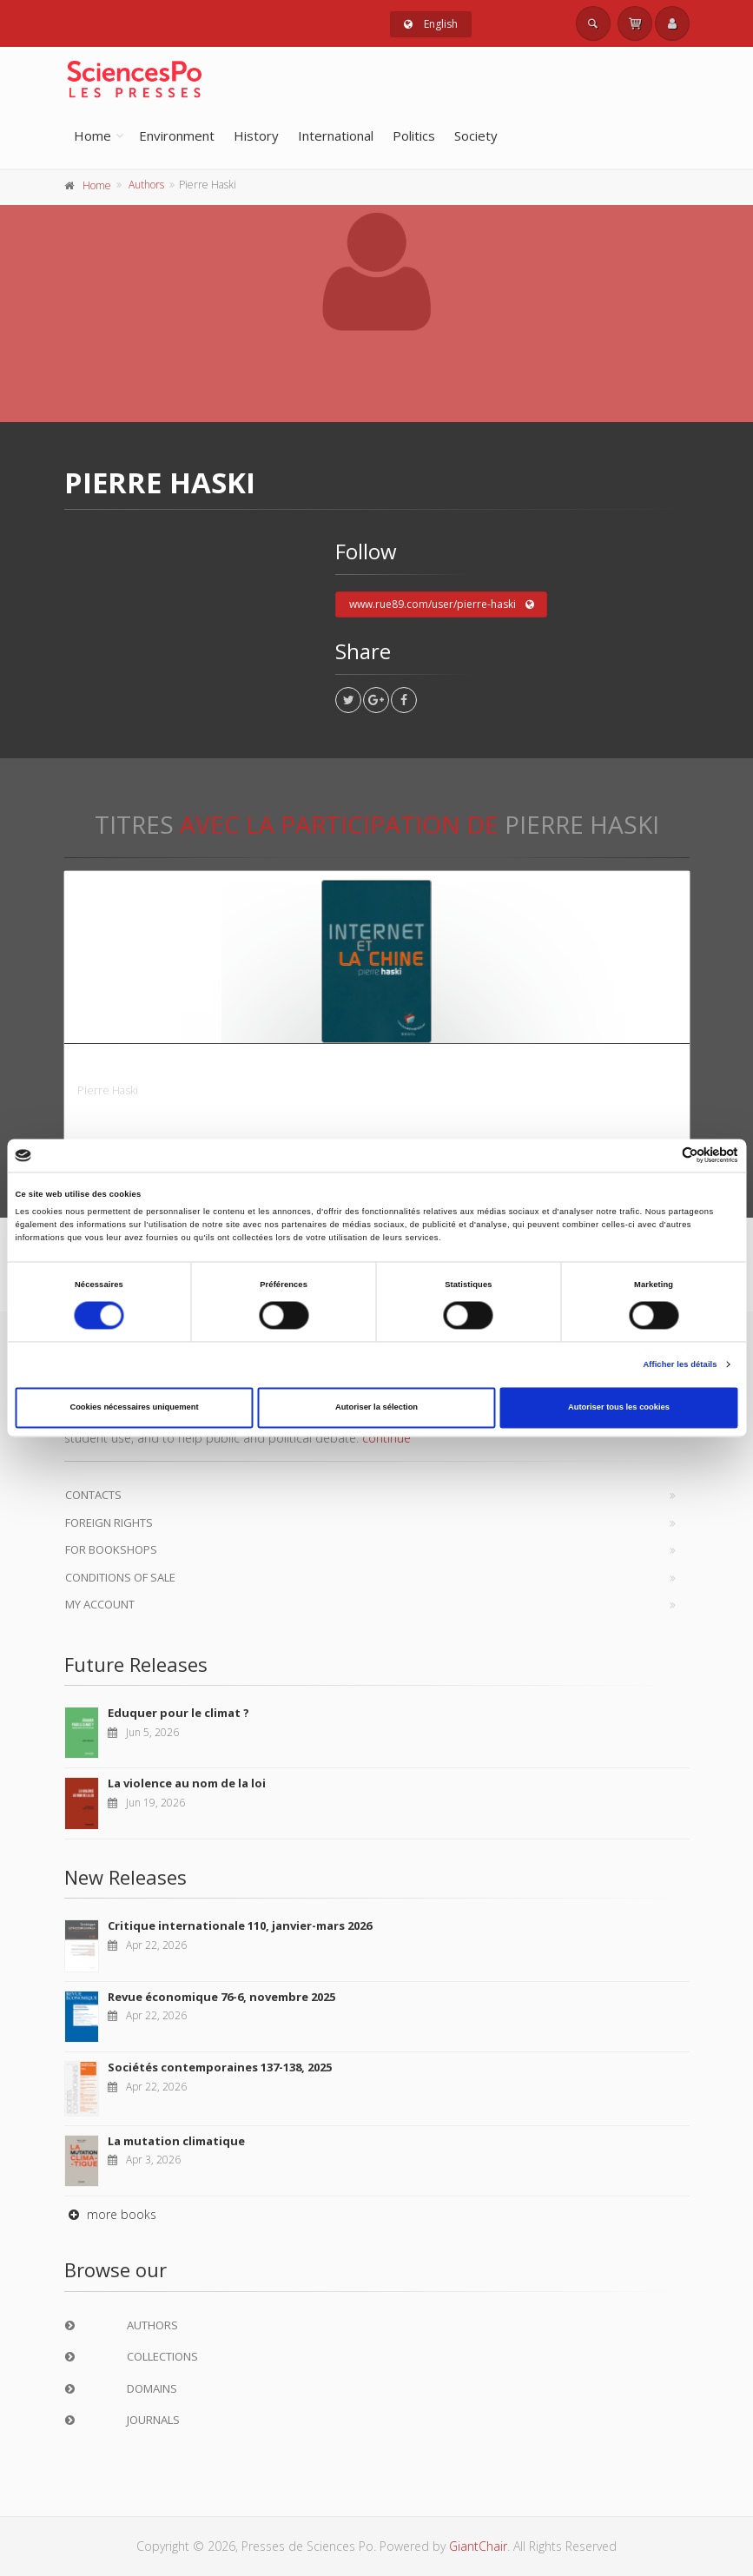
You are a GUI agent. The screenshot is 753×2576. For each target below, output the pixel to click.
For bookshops (111, 1549)
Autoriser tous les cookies (619, 1408)
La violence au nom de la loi (187, 1783)
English (431, 24)
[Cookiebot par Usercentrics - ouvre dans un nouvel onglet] (662, 1155)
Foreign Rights (109, 1522)
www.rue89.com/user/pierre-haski (441, 604)
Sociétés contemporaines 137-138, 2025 (220, 2067)
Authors (146, 184)
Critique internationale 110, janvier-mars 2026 (240, 1925)
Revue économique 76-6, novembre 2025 (221, 1997)
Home (92, 135)
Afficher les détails (680, 1364)
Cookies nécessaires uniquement (133, 1408)
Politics (414, 135)
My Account (100, 1604)
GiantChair (478, 2546)
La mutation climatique (176, 2141)
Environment (177, 135)
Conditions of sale (120, 1577)
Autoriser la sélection (376, 1408)
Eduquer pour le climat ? (178, 1713)
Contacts (93, 1495)
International (335, 135)
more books (110, 2214)
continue (386, 1438)
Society (476, 135)
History (256, 135)
